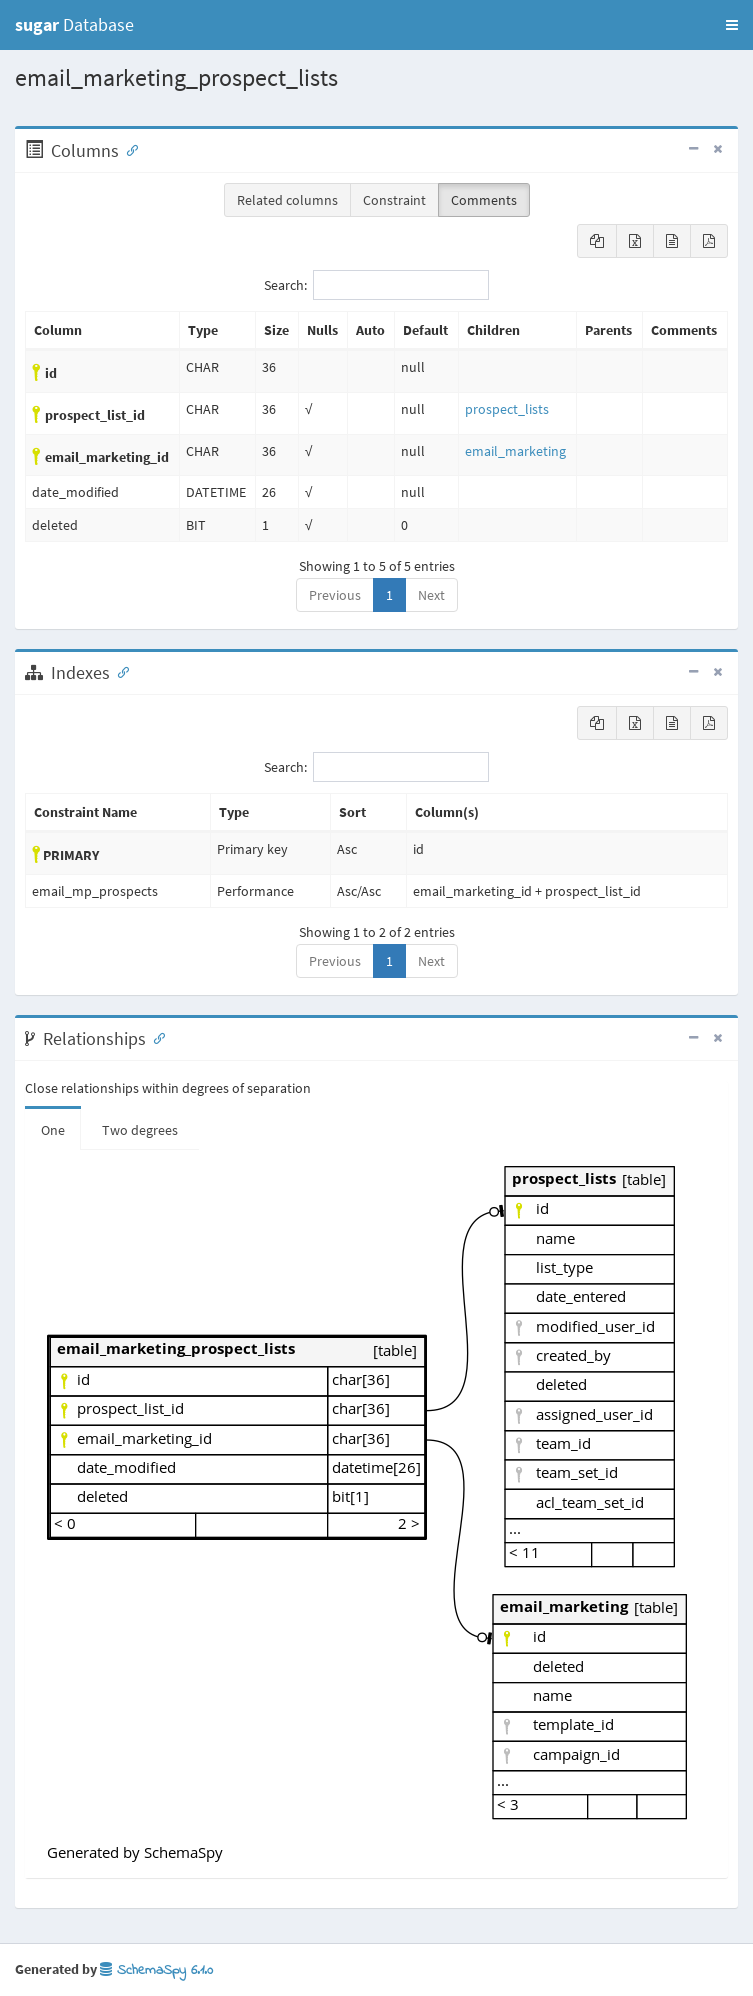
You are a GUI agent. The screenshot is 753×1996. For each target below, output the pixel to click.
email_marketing (515, 451)
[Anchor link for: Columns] (128, 149)
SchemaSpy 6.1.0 (156, 1970)
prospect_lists (507, 409)
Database (74, 24)
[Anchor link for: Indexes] (119, 671)
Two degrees (140, 1130)
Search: (376, 285)
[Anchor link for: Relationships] (155, 1037)
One (53, 1130)
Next (431, 595)
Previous (335, 595)
